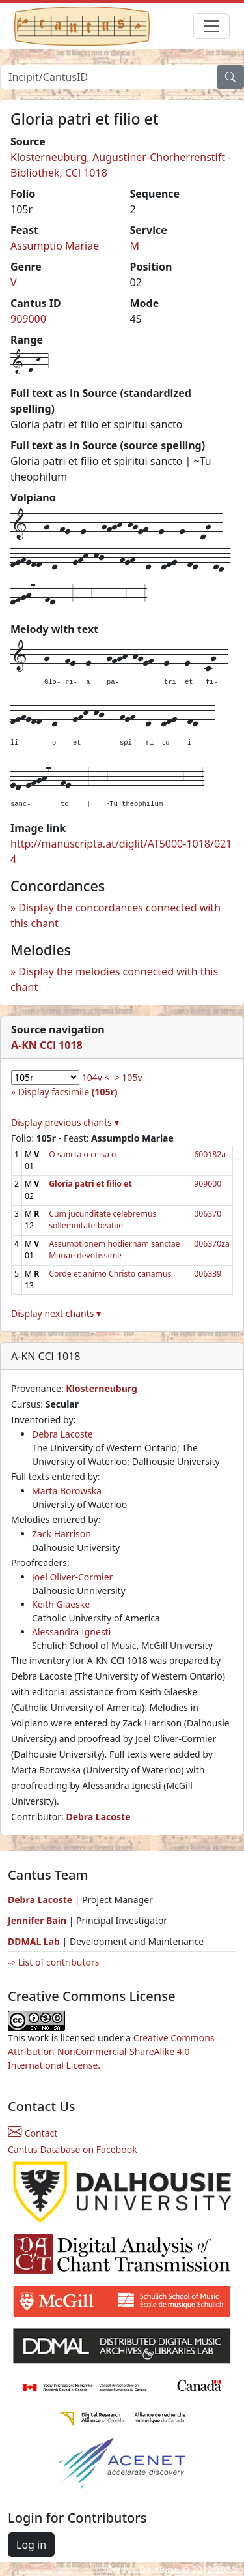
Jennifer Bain (38, 1920)
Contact (32, 2133)
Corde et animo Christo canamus (110, 1273)
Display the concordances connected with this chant (115, 915)
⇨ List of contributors (53, 1962)
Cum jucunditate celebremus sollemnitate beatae (102, 1219)
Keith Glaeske (61, 1604)
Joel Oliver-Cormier (72, 1577)
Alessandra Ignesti (71, 1631)
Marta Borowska (67, 1491)
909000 (28, 319)
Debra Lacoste (62, 1434)
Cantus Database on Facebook (72, 2149)
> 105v (128, 1077)
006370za (212, 1243)
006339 (207, 1273)
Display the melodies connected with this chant (114, 979)
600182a (210, 1154)
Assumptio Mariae (54, 246)
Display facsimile (68, 1092)
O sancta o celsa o (82, 1154)
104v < (96, 1077)
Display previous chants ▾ (65, 1122)
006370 (207, 1213)
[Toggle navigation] (211, 26)
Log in (31, 2545)
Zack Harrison (61, 1534)
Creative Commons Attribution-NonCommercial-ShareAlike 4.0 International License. (111, 2051)
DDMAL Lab (34, 1941)
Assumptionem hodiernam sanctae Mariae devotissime (114, 1249)
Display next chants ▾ (56, 1313)
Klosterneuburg (101, 1388)
